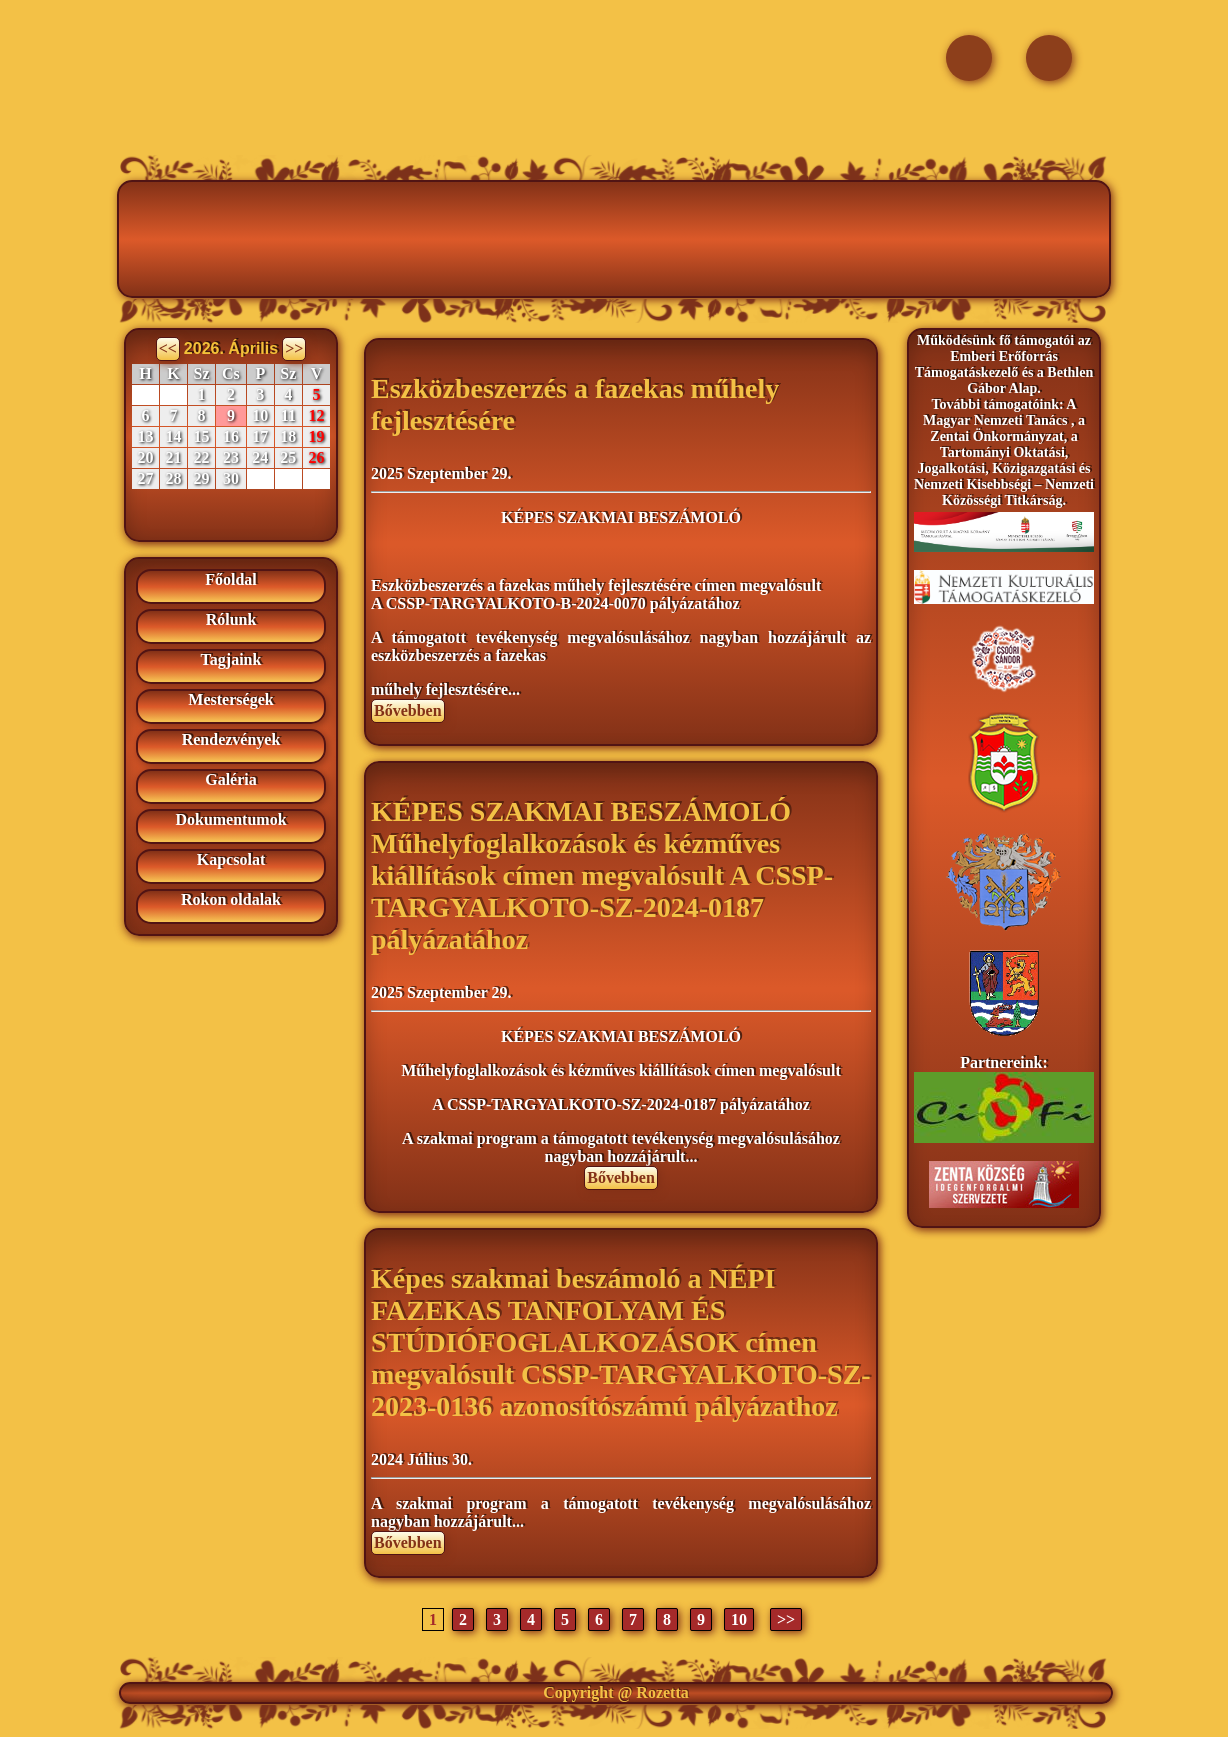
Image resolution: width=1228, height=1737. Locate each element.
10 (739, 1619)
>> (294, 348)
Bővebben (408, 710)
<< (168, 348)
